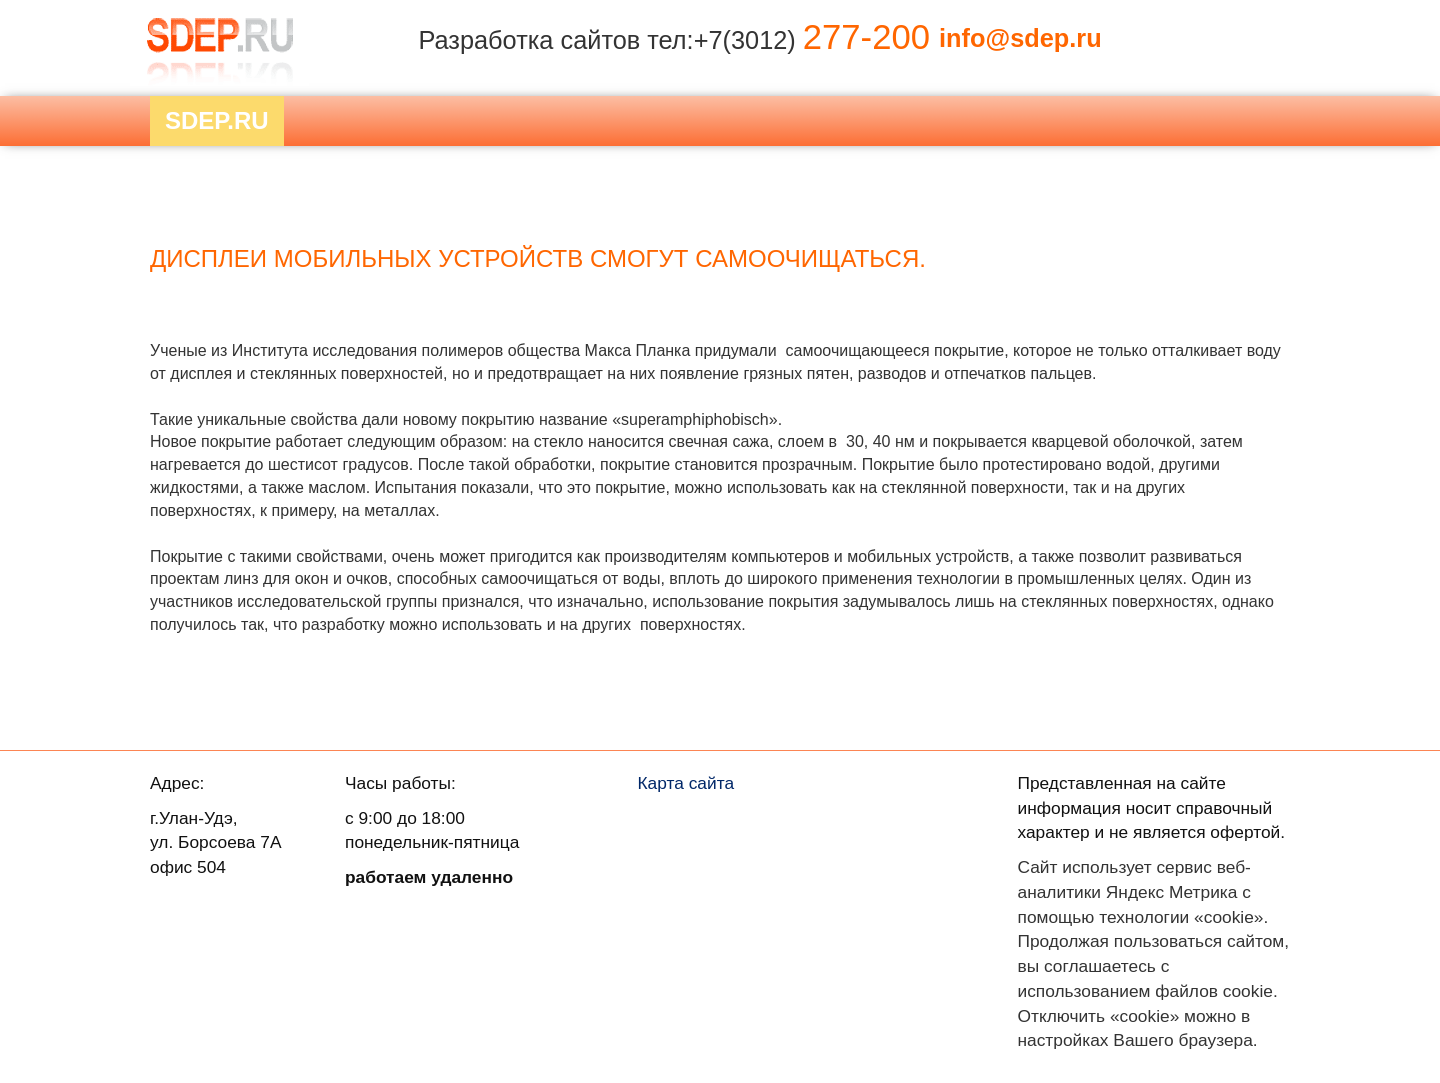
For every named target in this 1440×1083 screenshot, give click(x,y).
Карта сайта (686, 783)
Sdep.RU (217, 120)
